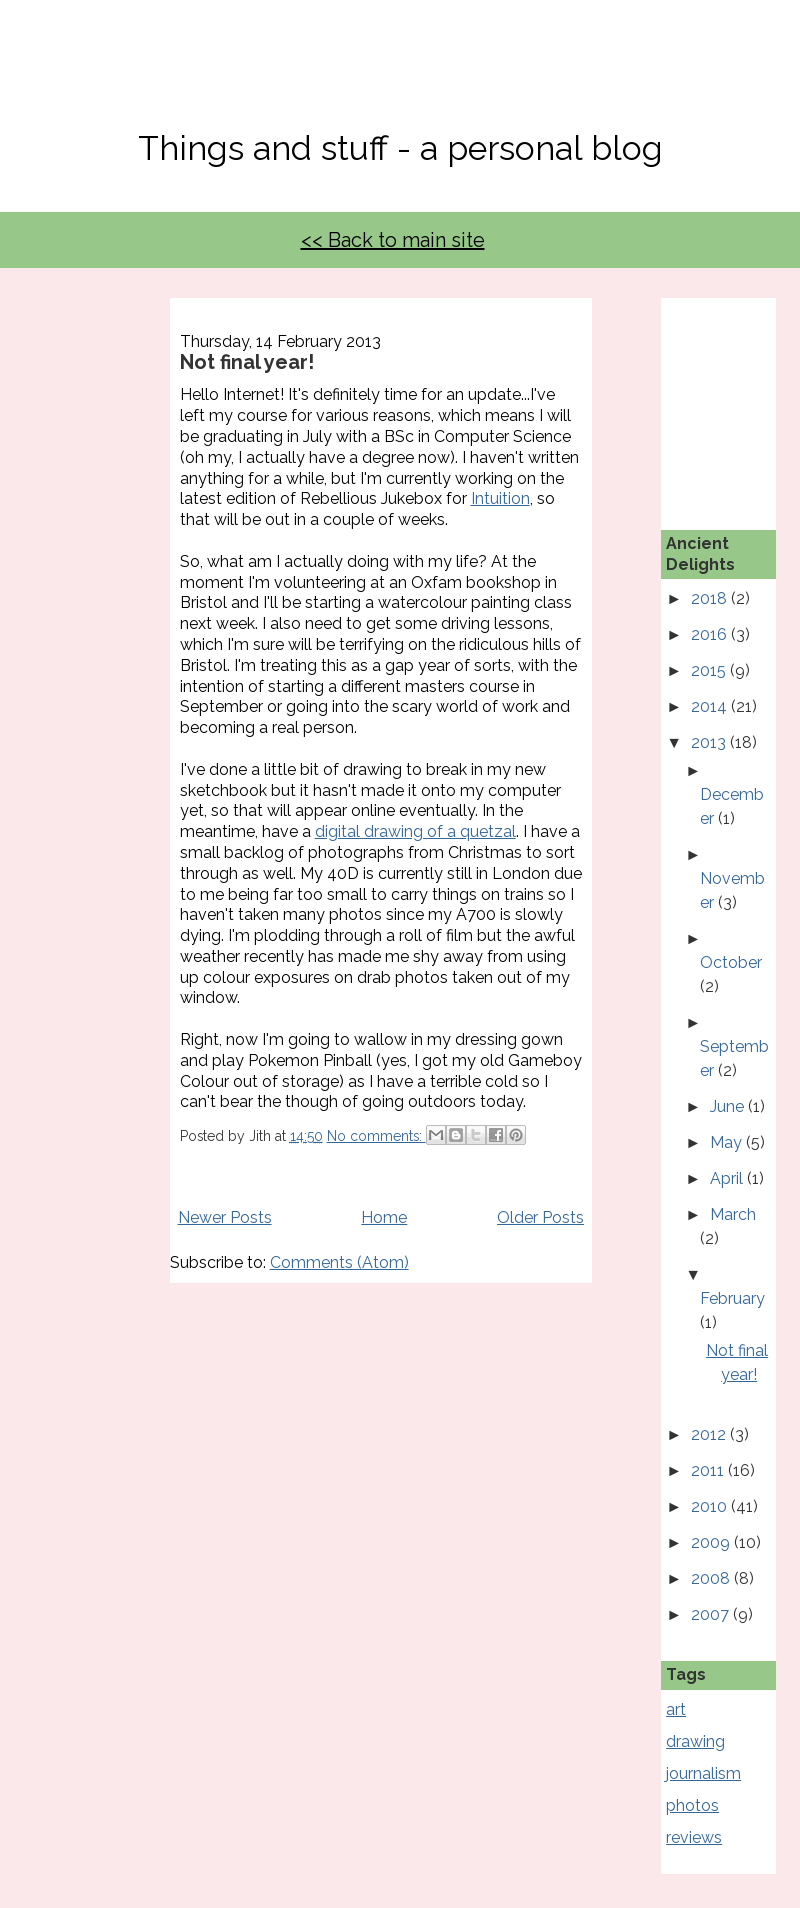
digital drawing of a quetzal (415, 831)
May (728, 1142)
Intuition (500, 498)
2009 (712, 1542)
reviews (694, 1837)
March (733, 1214)
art (676, 1709)
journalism (703, 1773)
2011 (709, 1470)
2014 (711, 706)
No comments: (376, 1136)
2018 (711, 598)
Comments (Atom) (339, 1262)
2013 (710, 742)
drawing (695, 1741)
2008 (712, 1578)
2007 (712, 1614)
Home (384, 1217)
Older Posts (540, 1217)
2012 (710, 1434)
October (731, 962)
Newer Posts (225, 1217)
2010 (711, 1506)
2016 (711, 634)
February (732, 1298)
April (728, 1178)
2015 (710, 670)
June (729, 1106)
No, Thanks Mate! (400, 77)
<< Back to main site (393, 240)
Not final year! (247, 362)
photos (692, 1805)
